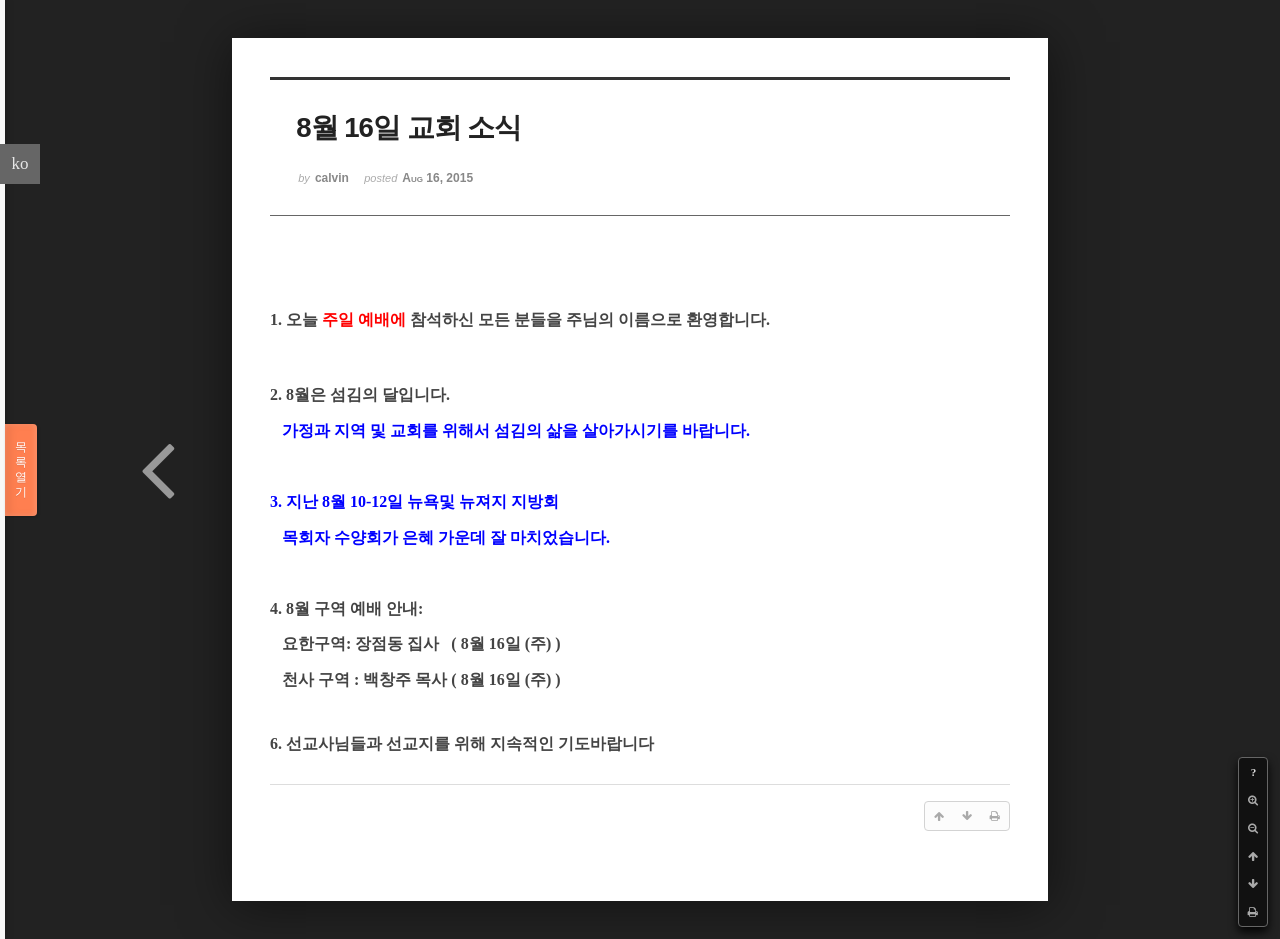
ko (20, 163)
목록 (21, 470)
